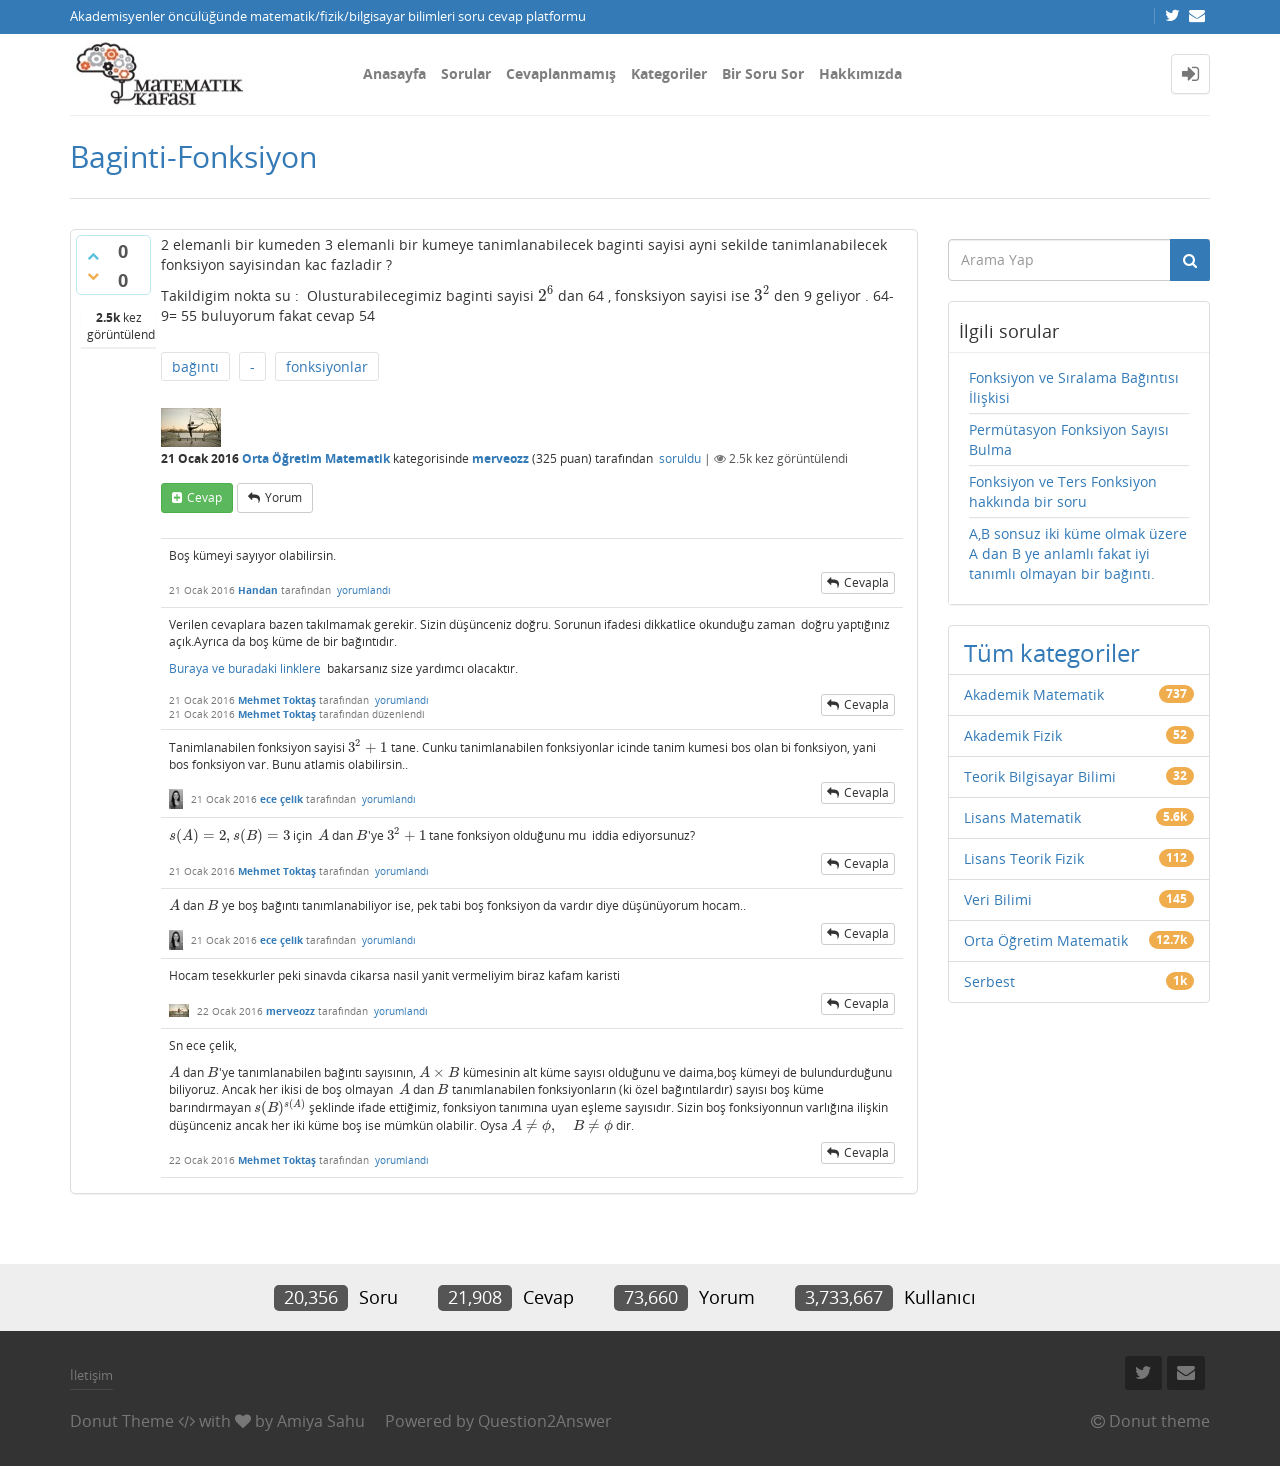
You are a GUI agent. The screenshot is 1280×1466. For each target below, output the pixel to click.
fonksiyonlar (327, 366)
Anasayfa (394, 73)
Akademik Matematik (1034, 694)
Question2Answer (545, 1421)
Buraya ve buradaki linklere (245, 668)
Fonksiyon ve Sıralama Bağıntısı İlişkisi (1074, 387)
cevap (204, 497)
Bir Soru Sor (763, 73)
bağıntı (195, 366)
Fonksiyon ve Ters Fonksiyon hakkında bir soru (1063, 491)
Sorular (466, 73)
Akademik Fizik (1013, 735)
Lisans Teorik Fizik (1024, 858)
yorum (283, 497)
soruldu (680, 458)
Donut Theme (122, 1421)
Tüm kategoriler (1052, 652)
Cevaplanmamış (561, 73)
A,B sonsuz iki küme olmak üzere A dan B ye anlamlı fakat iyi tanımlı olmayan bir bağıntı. (1078, 553)
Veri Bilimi (998, 899)
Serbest (989, 981)
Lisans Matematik (1022, 817)
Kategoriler (669, 73)
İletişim (91, 1375)
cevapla (866, 582)
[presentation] (546, 295)
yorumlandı (364, 590)
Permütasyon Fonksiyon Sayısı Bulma (1069, 439)
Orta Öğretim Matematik (316, 458)
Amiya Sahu (321, 1421)
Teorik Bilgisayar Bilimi (1040, 776)
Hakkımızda (860, 73)
